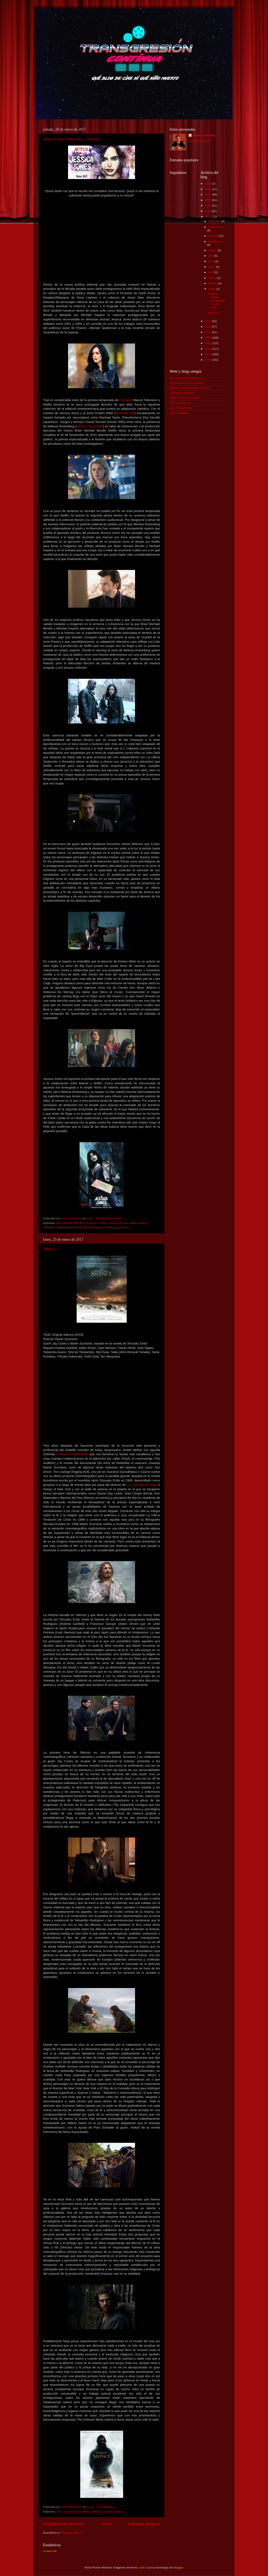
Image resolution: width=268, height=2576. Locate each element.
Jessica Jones (119, 1223)
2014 (208, 332)
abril (211, 272)
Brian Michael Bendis (70, 1223)
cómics (103, 1223)
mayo (212, 266)
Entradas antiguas (144, 2524)
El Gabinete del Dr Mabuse (187, 383)
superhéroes (122, 1227)
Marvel (133, 1223)
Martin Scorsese (102, 2511)
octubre (213, 235)
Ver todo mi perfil (199, 140)
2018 (208, 211)
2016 (208, 321)
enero (212, 288)
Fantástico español (181, 392)
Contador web (50, 2551)
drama (86, 2511)
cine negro (91, 1223)
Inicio (106, 2524)
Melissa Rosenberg (69, 1227)
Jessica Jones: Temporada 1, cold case (71, 139)
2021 (208, 194)
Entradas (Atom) (71, 2532)
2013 (208, 337)
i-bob (142, 2567)
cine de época (72, 2511)
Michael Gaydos (93, 1227)
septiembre (215, 241)
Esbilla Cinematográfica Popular (190, 387)
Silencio (49, 1249)
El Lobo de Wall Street (72, 1454)
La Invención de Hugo (141, 1484)
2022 (208, 189)
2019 (208, 205)
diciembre (214, 221)
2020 (208, 200)
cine (59, 2511)
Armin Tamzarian (204, 135)
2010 (208, 354)
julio (211, 255)
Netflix (109, 1227)
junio (211, 261)
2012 (208, 343)
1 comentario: (107, 2506)
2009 (208, 359)
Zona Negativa (179, 413)
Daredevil (126, 400)
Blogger (178, 2567)
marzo (212, 278)
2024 (208, 183)
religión (118, 2511)
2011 (208, 348)
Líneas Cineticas (180, 402)
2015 (208, 326)
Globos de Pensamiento (185, 397)
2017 (208, 216)
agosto (213, 250)
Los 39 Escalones (181, 408)
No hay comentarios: (109, 1218)
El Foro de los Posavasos (186, 378)
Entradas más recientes (63, 2524)
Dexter (80, 426)
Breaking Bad (125, 413)
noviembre (215, 227)
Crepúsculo (95, 426)
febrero (213, 283)
